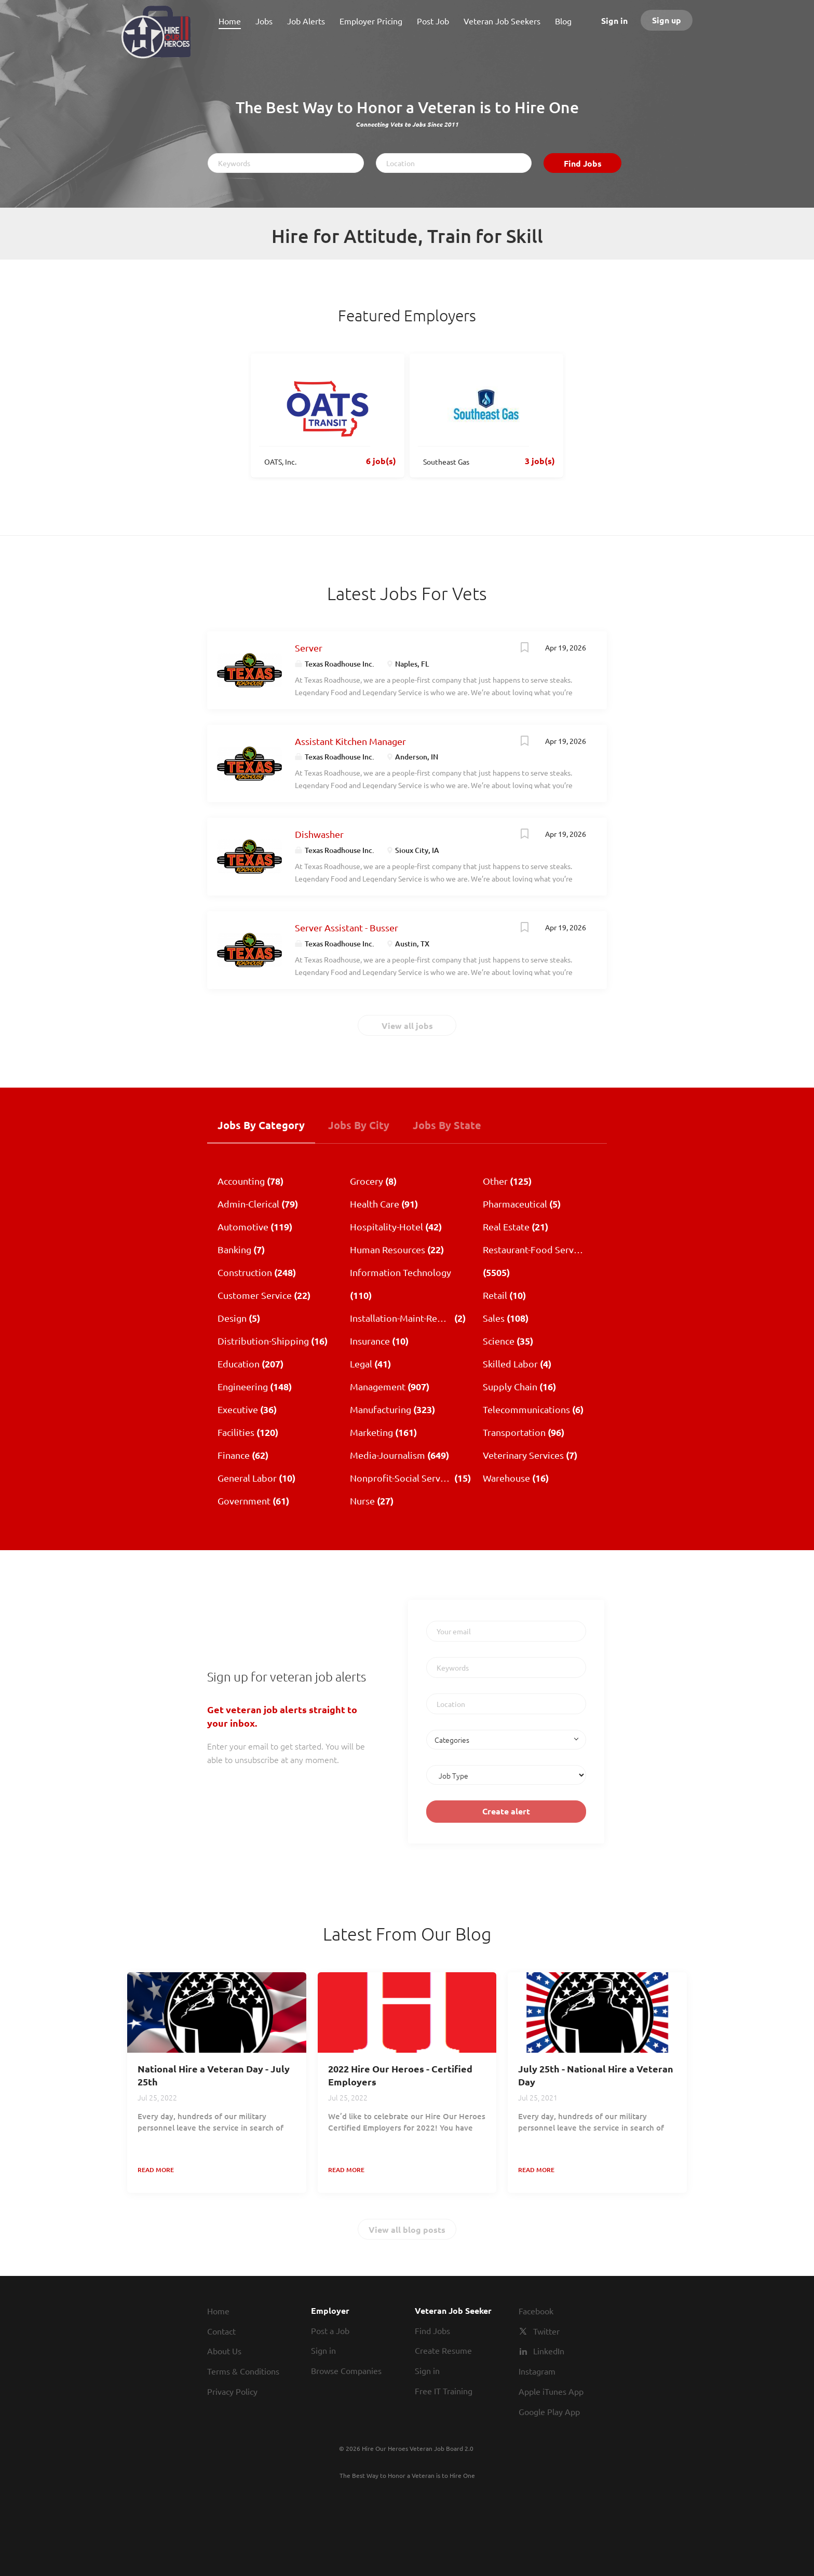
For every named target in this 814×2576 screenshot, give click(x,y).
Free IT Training (443, 2390)
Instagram (537, 2371)
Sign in (614, 20)
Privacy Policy (232, 2391)
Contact (221, 2331)
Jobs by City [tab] (358, 1125)
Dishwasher (319, 834)
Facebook (536, 2311)
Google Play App (549, 2411)
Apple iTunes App (551, 2391)
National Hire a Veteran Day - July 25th (214, 2075)
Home (218, 2311)
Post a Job (330, 2330)
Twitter (546, 2331)
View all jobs (407, 1025)
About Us (224, 2350)
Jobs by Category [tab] (261, 1125)
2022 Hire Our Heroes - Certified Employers (400, 2075)
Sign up (666, 20)
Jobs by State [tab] (447, 1125)
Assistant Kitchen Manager (350, 741)
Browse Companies (346, 2370)
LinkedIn (548, 2350)
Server (308, 647)
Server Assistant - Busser (346, 927)
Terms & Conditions (243, 2371)
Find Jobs (583, 163)
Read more (156, 2169)
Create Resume (443, 2350)
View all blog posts (407, 2229)
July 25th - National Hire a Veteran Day (595, 2075)
